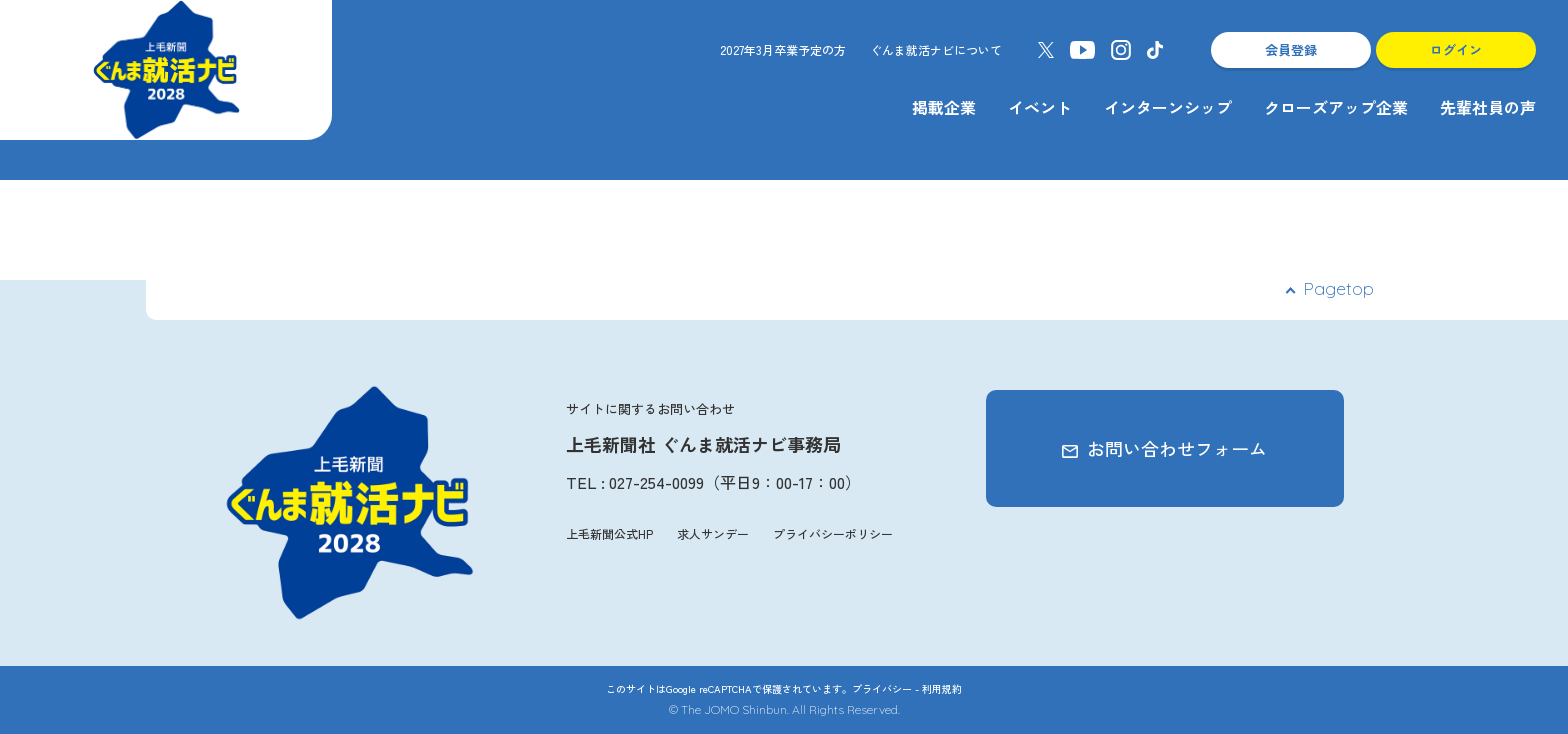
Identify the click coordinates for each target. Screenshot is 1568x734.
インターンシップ (1168, 107)
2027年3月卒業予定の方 (783, 49)
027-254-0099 (656, 482)
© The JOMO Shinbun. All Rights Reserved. (784, 709)
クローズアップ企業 (1336, 107)
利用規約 (942, 688)
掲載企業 (944, 107)
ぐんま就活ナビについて (936, 49)
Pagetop (1338, 288)
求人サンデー (713, 533)
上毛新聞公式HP (609, 533)
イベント (1040, 107)
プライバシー (882, 688)
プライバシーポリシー (833, 533)
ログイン (1456, 49)
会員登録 (1291, 49)
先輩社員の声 (1488, 107)
